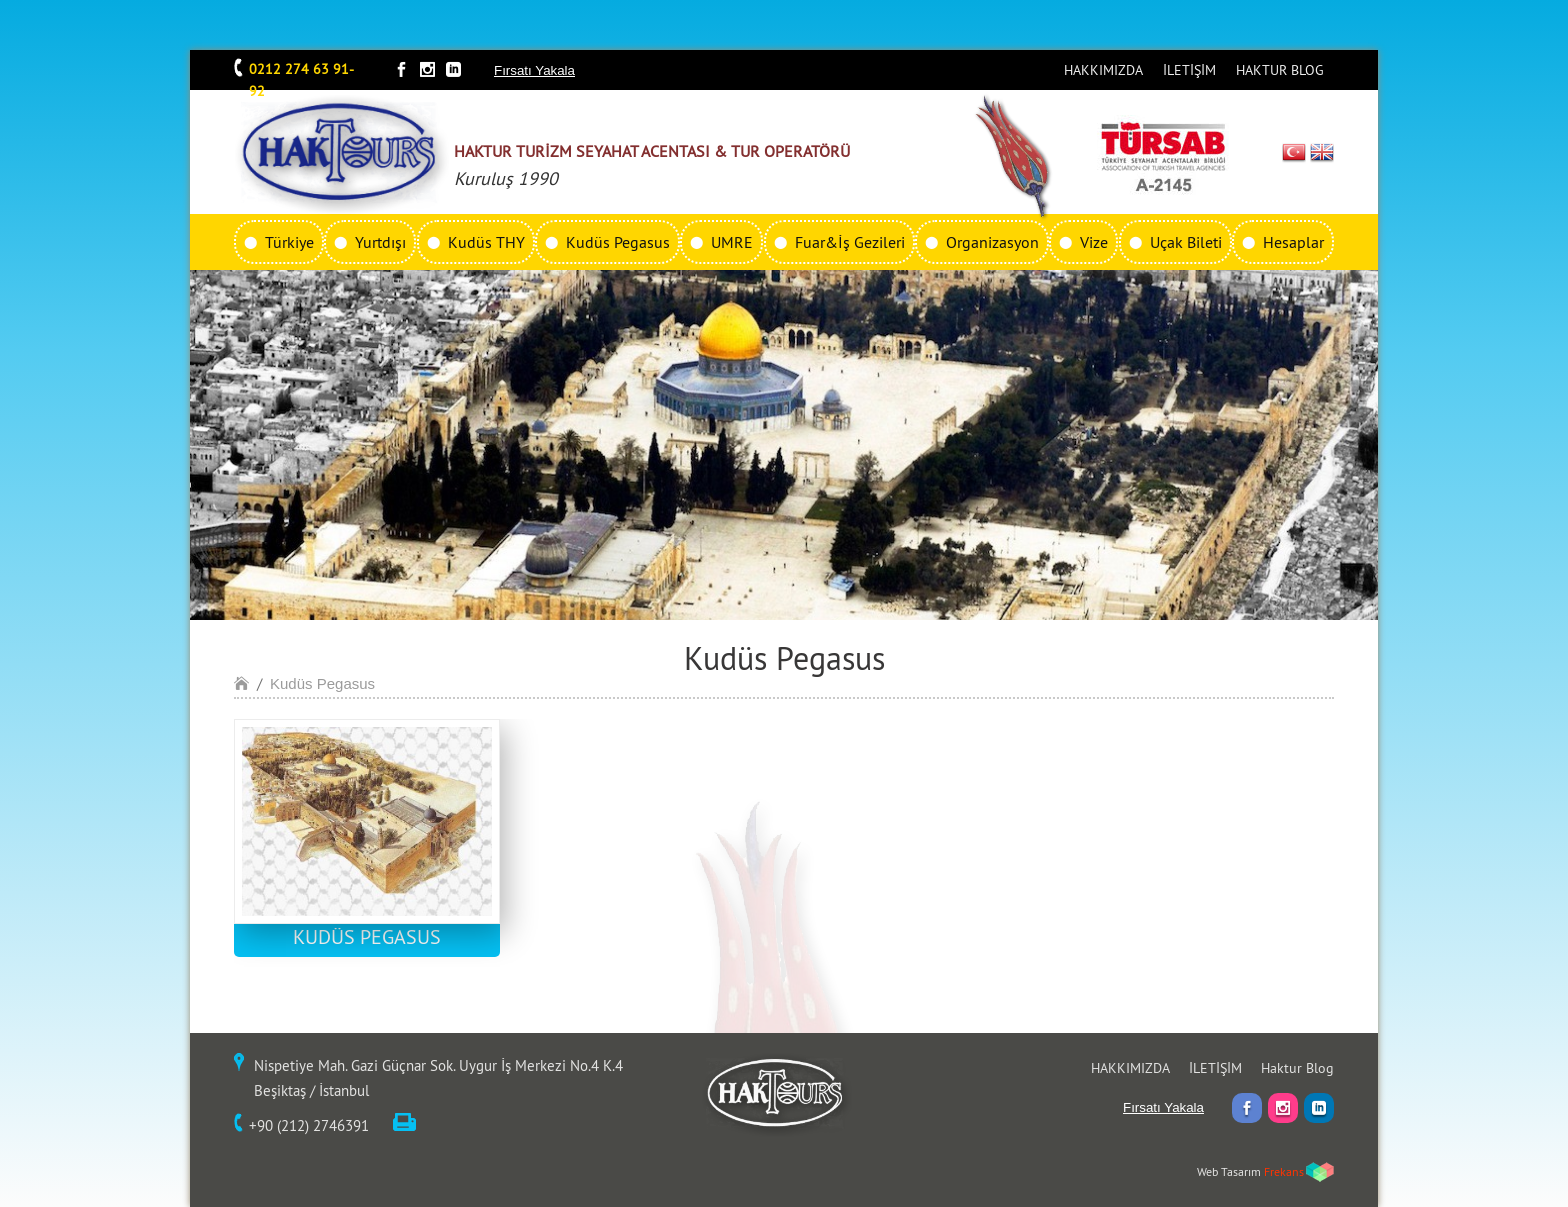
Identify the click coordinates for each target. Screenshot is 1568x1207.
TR (1294, 152)
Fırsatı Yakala (534, 70)
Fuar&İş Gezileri (850, 242)
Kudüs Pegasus (618, 242)
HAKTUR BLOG (1280, 70)
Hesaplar (1293, 242)
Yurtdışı (380, 242)
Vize (1094, 242)
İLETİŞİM (1189, 70)
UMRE (732, 242)
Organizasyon (992, 242)
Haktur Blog (1297, 1068)
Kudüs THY (486, 242)
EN (1322, 152)
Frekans (1284, 1171)
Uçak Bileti (1186, 242)
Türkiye (289, 242)
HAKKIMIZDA (1103, 70)
